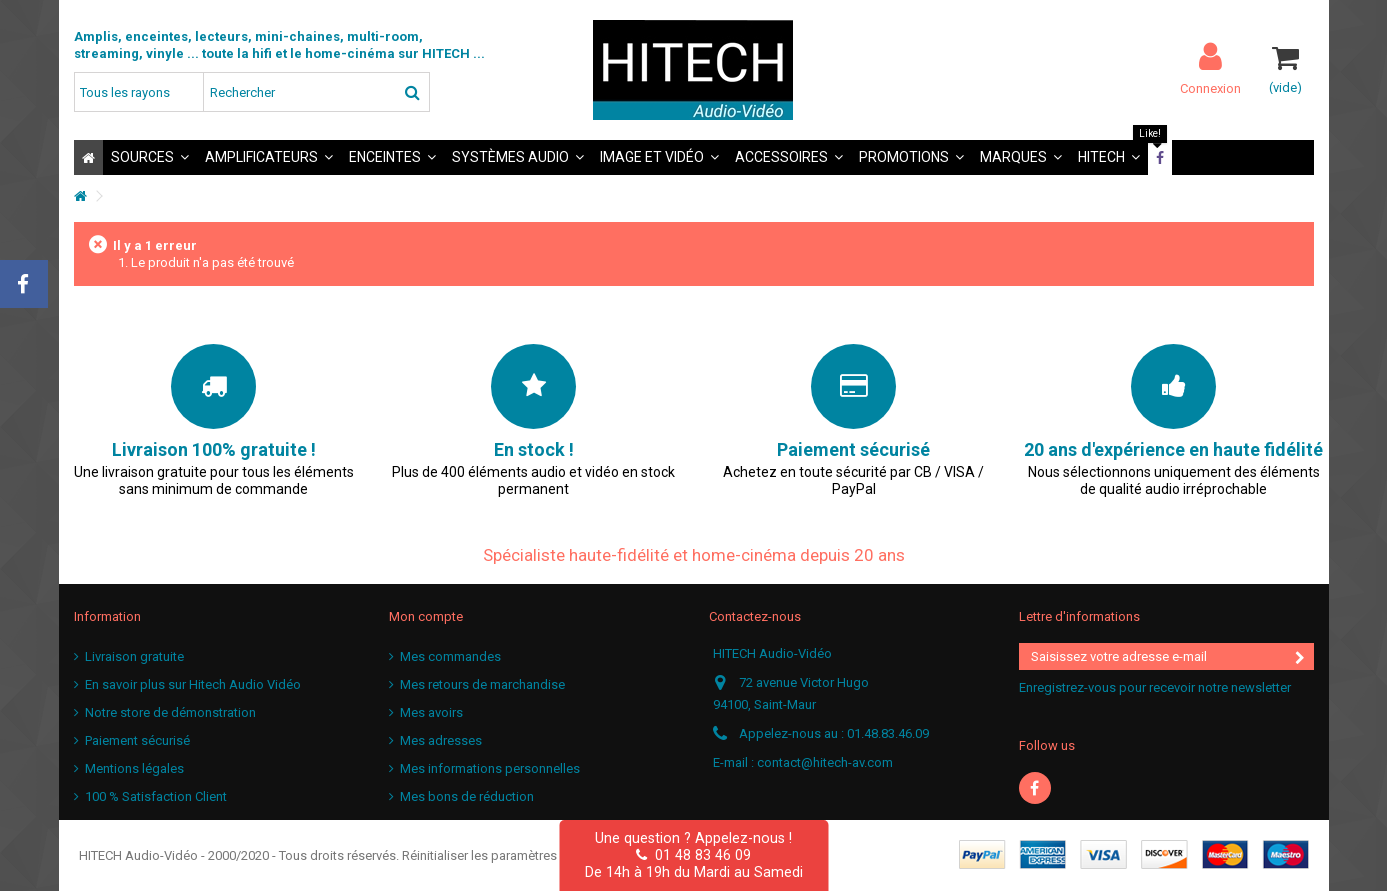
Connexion (1210, 88)
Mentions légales (134, 768)
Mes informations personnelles (490, 768)
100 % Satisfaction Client (156, 796)
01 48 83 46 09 (693, 855)
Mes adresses (441, 740)
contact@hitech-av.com (825, 762)
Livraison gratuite (134, 656)
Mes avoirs (431, 712)
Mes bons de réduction (467, 796)
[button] (150, 157)
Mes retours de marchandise (482, 684)
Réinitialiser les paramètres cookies (504, 855)
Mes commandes (450, 656)
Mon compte (426, 616)
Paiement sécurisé (137, 740)
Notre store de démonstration (170, 712)
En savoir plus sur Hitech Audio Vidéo (193, 684)
